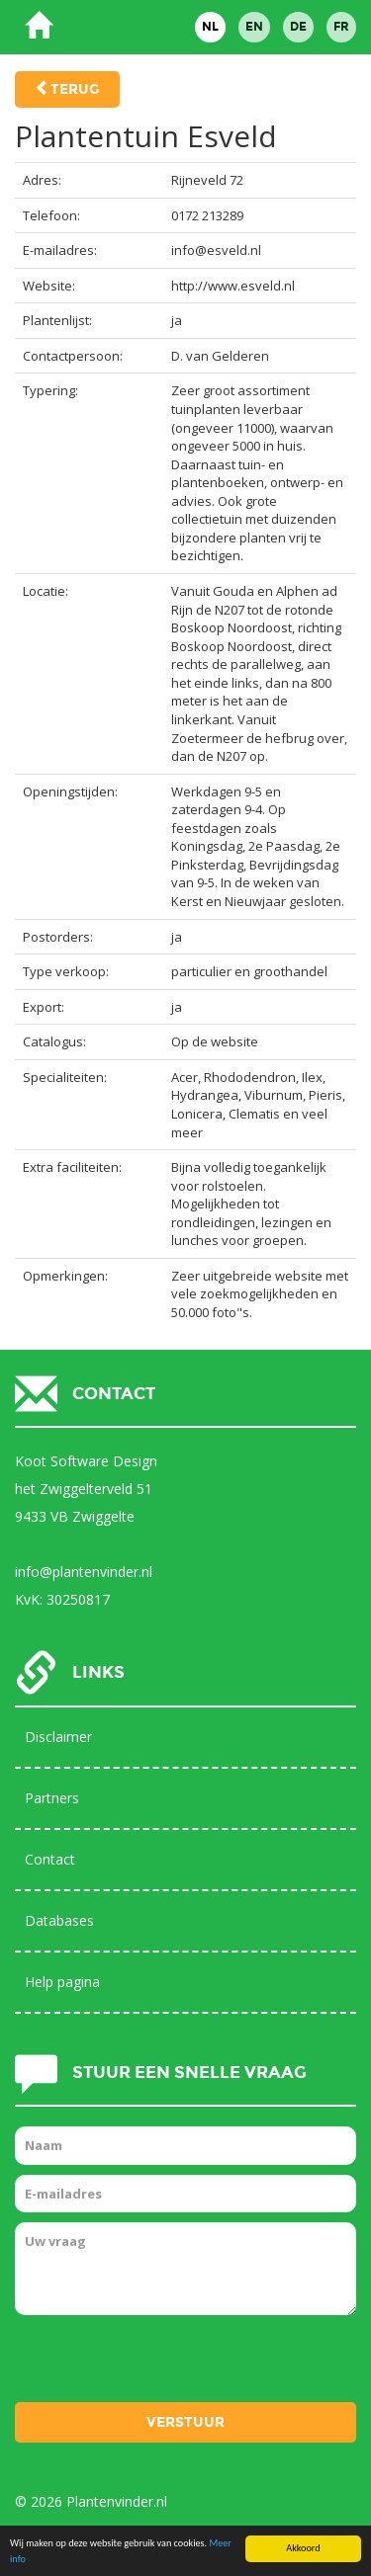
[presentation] (165, 2363)
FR (341, 27)
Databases (59, 1920)
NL (210, 27)
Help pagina (62, 1981)
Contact (50, 1859)
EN (254, 27)
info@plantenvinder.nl (83, 1571)
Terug (75, 89)
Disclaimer (58, 1736)
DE (298, 27)
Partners (52, 1797)
